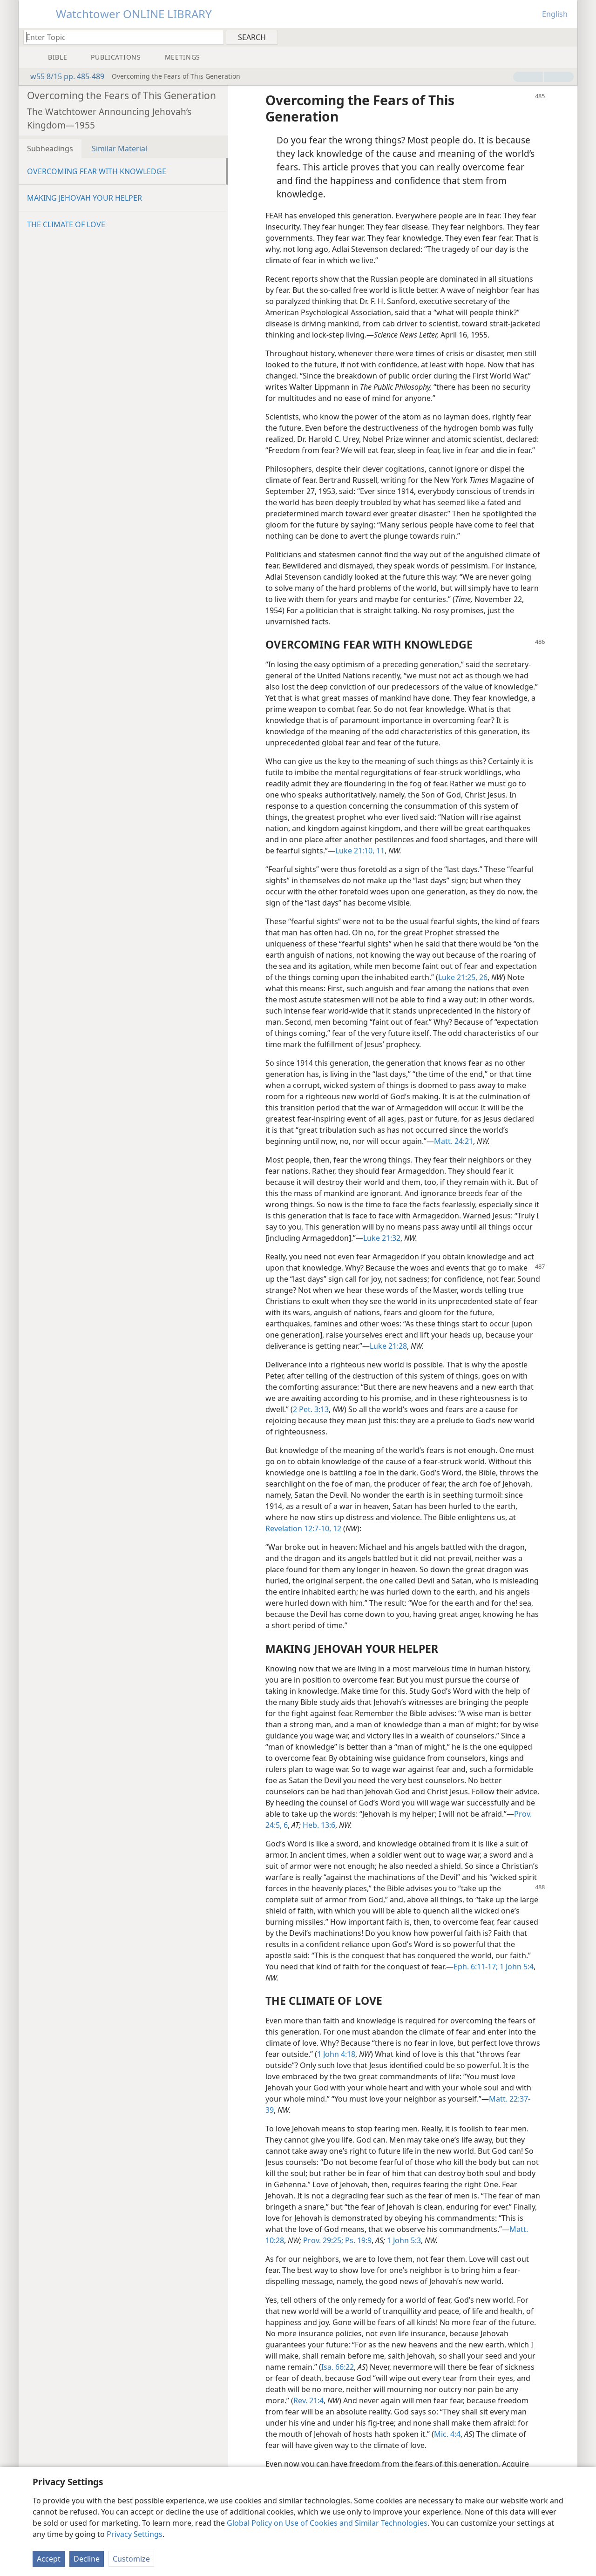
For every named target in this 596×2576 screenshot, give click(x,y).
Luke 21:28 (388, 1346)
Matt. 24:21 (453, 1141)
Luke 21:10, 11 (360, 850)
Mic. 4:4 (447, 2434)
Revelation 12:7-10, (298, 1528)
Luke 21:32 (381, 1238)
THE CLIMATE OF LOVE (66, 224)
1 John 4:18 (336, 2054)
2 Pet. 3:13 (311, 1409)
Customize (131, 2559)
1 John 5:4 (516, 1966)
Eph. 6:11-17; (476, 1966)
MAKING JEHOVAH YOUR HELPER (84, 198)
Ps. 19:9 (357, 2240)
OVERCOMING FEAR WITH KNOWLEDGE (96, 171)
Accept (49, 2559)
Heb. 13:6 (319, 1825)
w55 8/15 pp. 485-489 (62, 76)
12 (336, 1528)
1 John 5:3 (404, 2240)
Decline (87, 2559)
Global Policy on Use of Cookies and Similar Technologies (327, 2523)
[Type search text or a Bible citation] (119, 37)
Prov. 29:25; (323, 2240)
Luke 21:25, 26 (463, 977)
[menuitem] (567, 36)
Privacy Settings (135, 2534)
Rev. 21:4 (308, 2400)
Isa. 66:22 (337, 2367)
